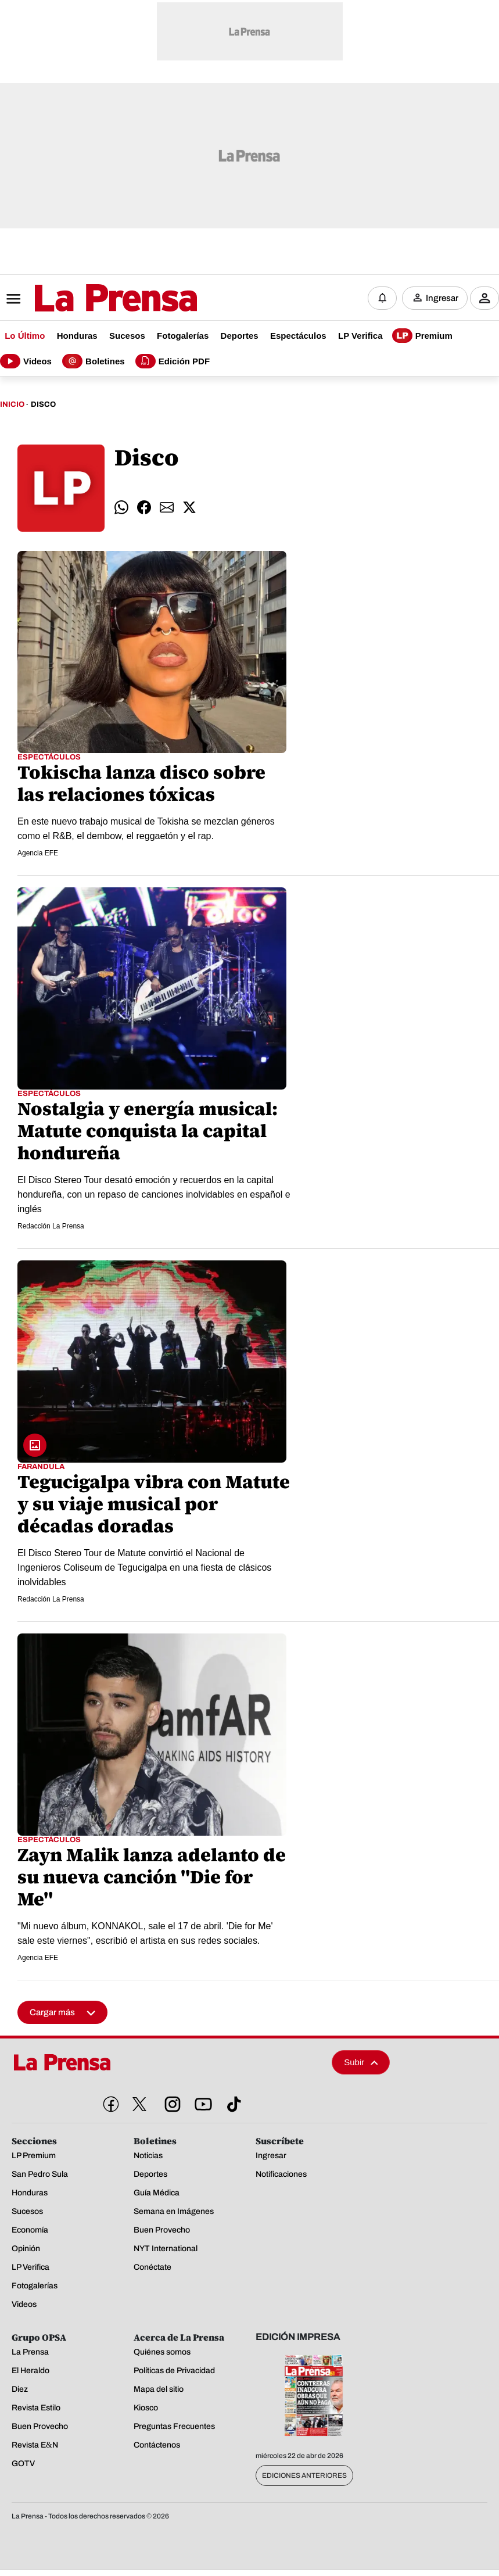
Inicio (12, 404)
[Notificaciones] (382, 298)
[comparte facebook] (144, 508)
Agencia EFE (37, 853)
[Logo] (87, 299)
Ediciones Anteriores (304, 2475)
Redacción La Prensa (50, 1226)
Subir (361, 2063)
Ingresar (442, 298)
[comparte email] (167, 508)
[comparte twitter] (189, 508)
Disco (43, 404)
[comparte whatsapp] (121, 508)
